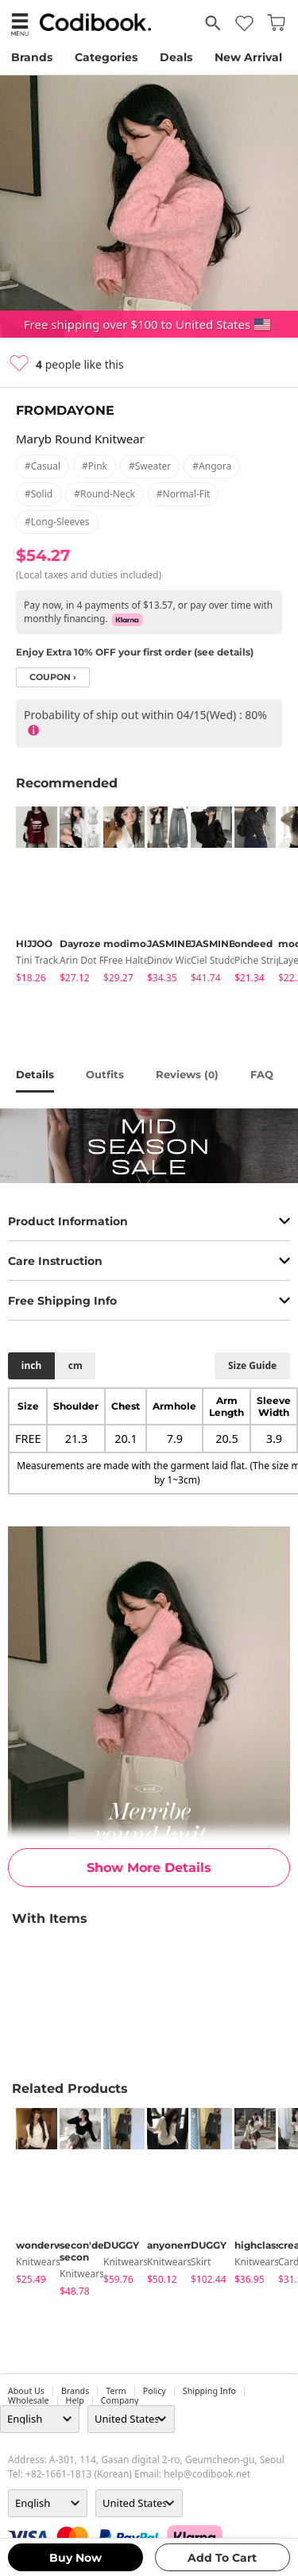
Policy (154, 2390)
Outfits (105, 1074)
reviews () (187, 1074)
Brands (31, 57)
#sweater (150, 466)
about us (26, 2390)
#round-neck (104, 494)
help (75, 2400)
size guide (252, 1365)
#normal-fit (184, 494)
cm (75, 1365)
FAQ (261, 1074)
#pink (94, 466)
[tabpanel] (30, 897)
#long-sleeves (57, 521)
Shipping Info (209, 2390)
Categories (106, 57)
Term (116, 2390)
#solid (38, 494)
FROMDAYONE (65, 410)
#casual (42, 466)
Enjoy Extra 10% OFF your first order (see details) (134, 652)
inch (31, 1365)
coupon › (52, 677)
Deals (176, 57)
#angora (211, 466)
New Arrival (248, 57)
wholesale (28, 2400)
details (35, 1074)
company (120, 2400)
